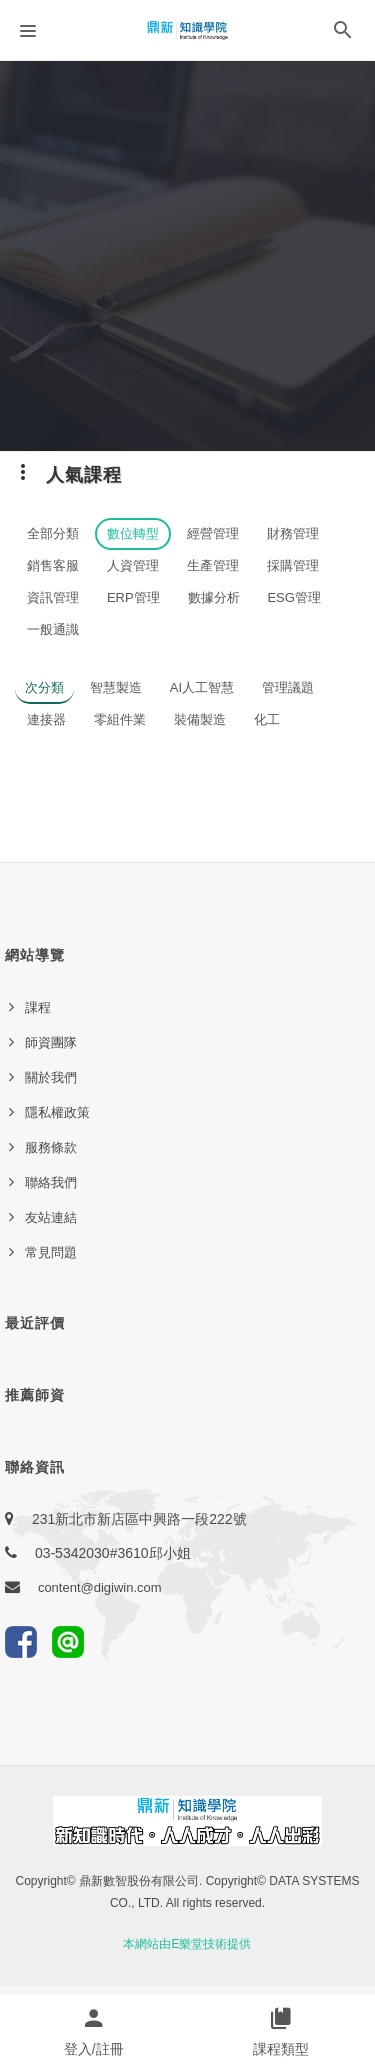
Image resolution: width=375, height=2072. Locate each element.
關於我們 (51, 1077)
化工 (267, 719)
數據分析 (214, 597)
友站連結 (51, 1217)
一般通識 (53, 629)
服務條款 (51, 1147)
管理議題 (288, 687)
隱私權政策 (57, 1112)
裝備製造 (200, 719)
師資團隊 (51, 1042)
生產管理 (213, 565)
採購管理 (293, 565)
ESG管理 (293, 597)
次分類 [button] (44, 687)
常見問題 (51, 1252)
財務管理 (293, 533)
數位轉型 (133, 533)
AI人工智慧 (202, 687)
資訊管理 (53, 597)
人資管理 (133, 565)
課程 (38, 1007)
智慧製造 (116, 687)
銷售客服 (53, 565)
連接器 (46, 719)
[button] (343, 34)
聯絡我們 (51, 1182)
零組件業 (120, 719)
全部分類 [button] (53, 533)
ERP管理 (133, 597)
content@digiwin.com (100, 1587)
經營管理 (213, 533)
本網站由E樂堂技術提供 (187, 1944)
